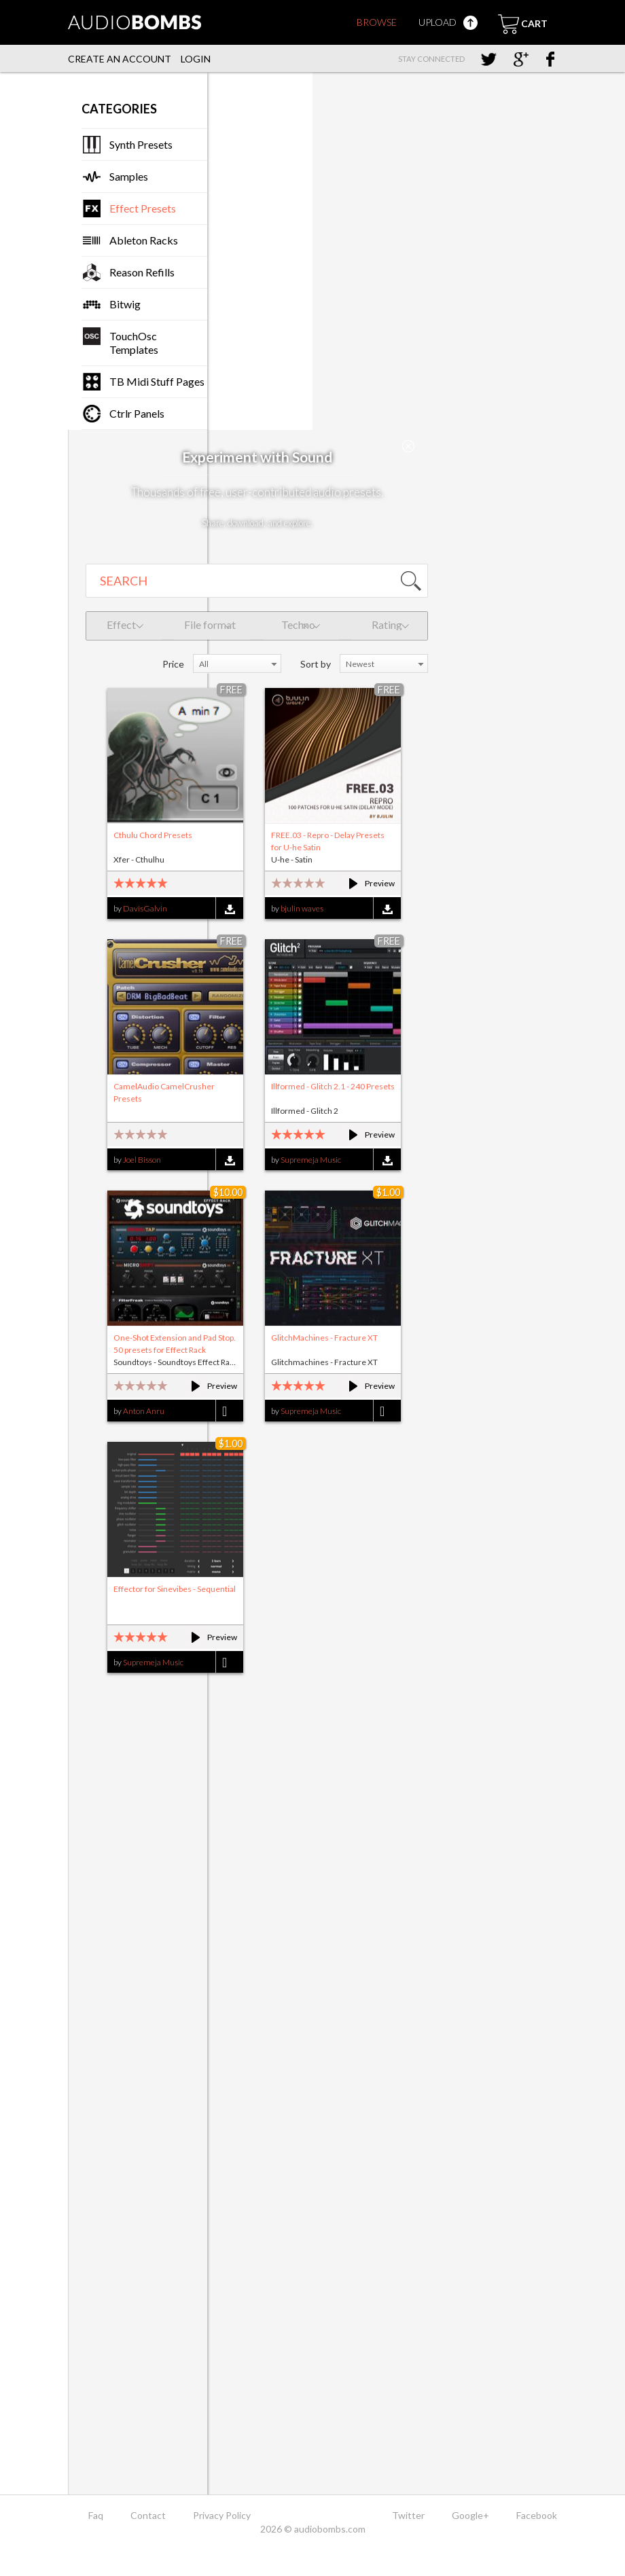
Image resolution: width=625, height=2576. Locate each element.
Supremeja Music (311, 1160)
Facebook (536, 2515)
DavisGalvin (145, 908)
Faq (95, 2515)
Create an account (119, 59)
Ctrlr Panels (136, 413)
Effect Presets (142, 208)
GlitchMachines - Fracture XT (324, 1337)
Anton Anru (143, 1411)
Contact (148, 2515)
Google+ (470, 2515)
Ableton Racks (143, 240)
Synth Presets (141, 144)
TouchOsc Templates (133, 342)
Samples (128, 176)
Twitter (408, 2515)
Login (196, 59)
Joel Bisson (142, 1160)
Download (229, 909)
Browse (377, 22)
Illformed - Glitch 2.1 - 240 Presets (333, 1086)
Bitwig (125, 303)
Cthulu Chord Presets (152, 835)
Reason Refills (142, 272)
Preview (366, 883)
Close (408, 446)
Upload (448, 22)
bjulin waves (302, 908)
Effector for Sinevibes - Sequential (174, 1589)
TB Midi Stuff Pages (156, 381)
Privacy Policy (222, 2515)
